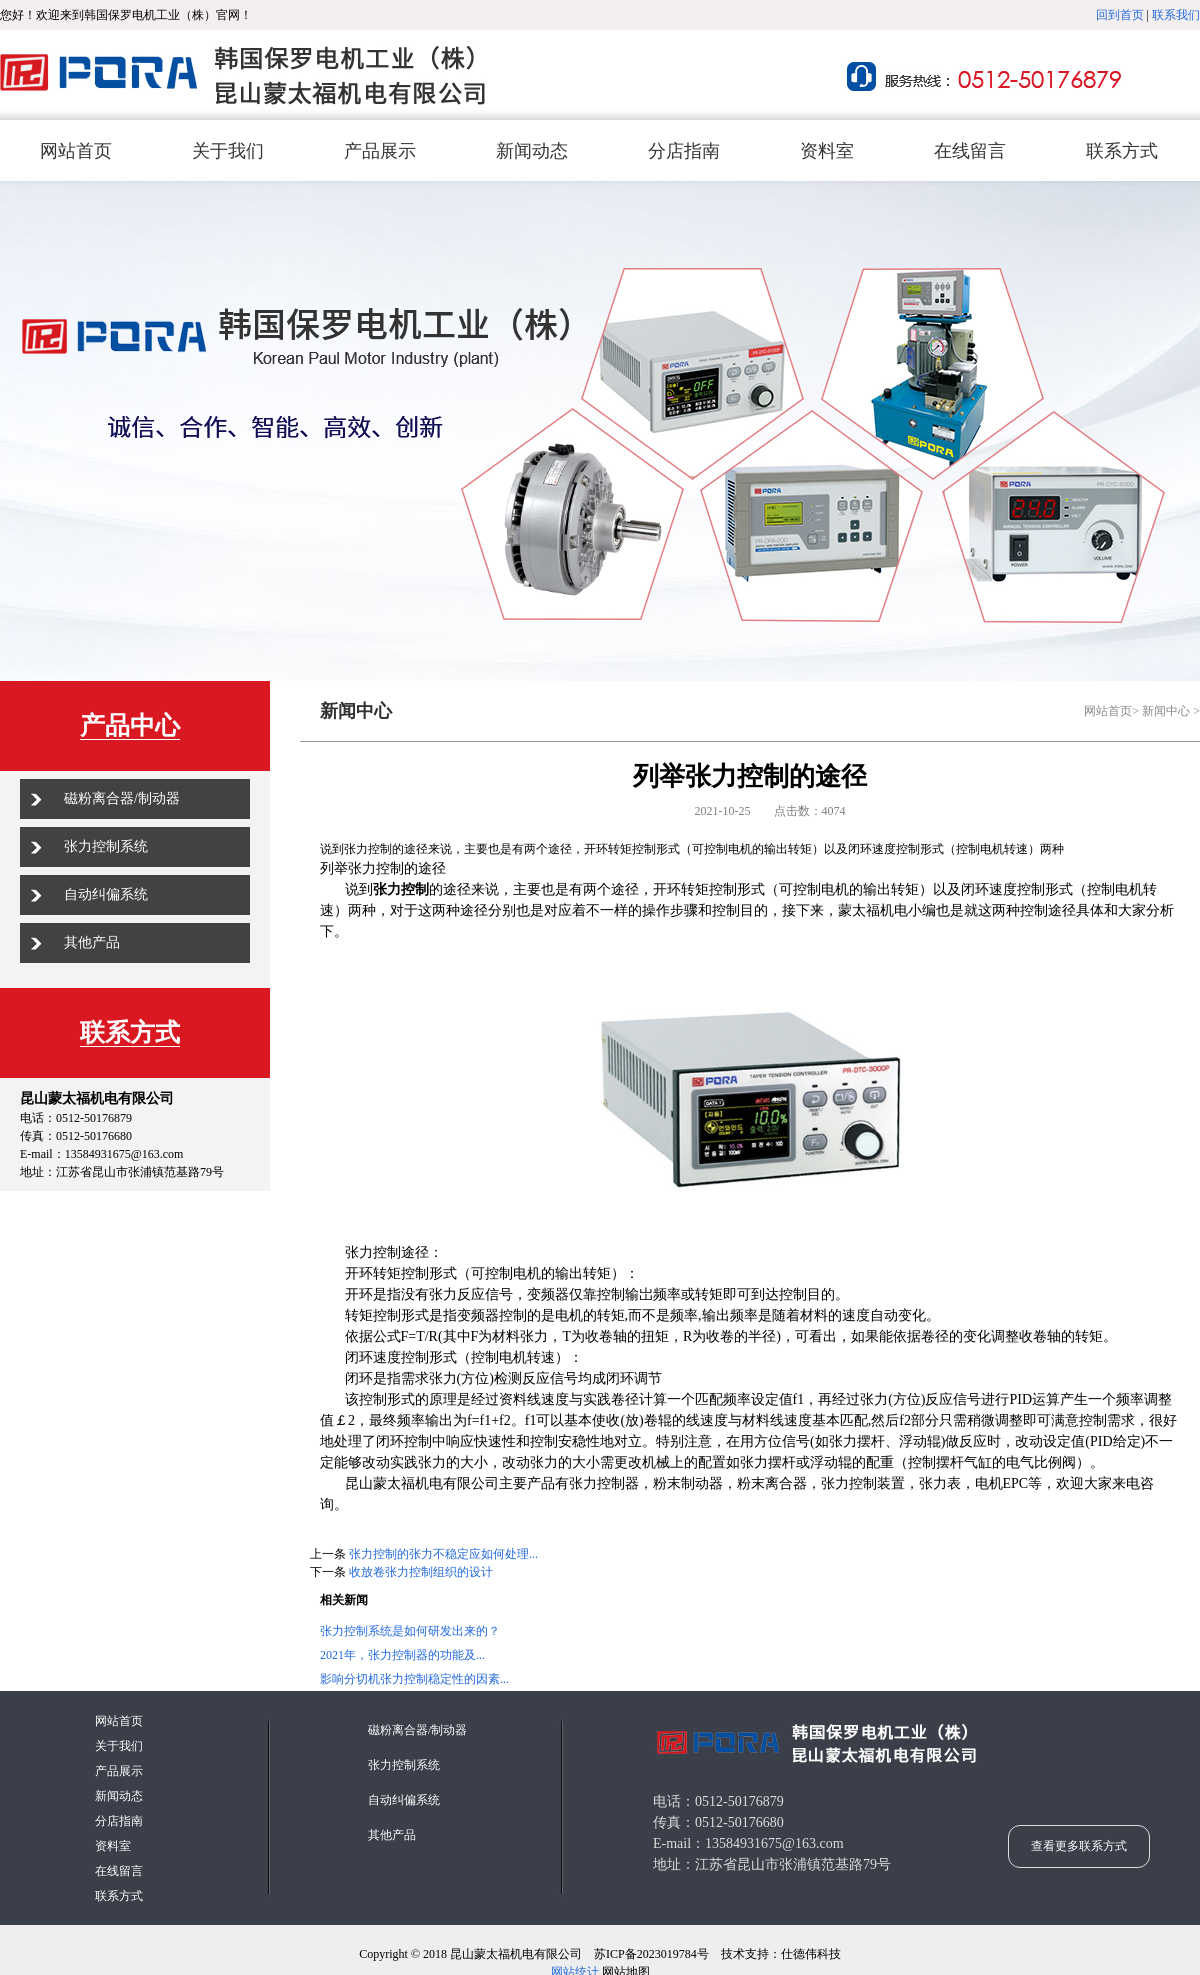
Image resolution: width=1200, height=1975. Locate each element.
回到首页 (1120, 15)
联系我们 (1176, 15)
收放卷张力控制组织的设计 (421, 1572)
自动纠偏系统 (106, 894)
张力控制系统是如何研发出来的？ (410, 1631)
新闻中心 (1166, 711)
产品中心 (130, 725)
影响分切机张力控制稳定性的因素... (414, 1679)
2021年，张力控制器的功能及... (402, 1655)
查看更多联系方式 (1079, 1846)
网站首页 (1108, 711)
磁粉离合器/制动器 (122, 798)
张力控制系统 (106, 846)
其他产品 (92, 942)
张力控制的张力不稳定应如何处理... (443, 1554)
